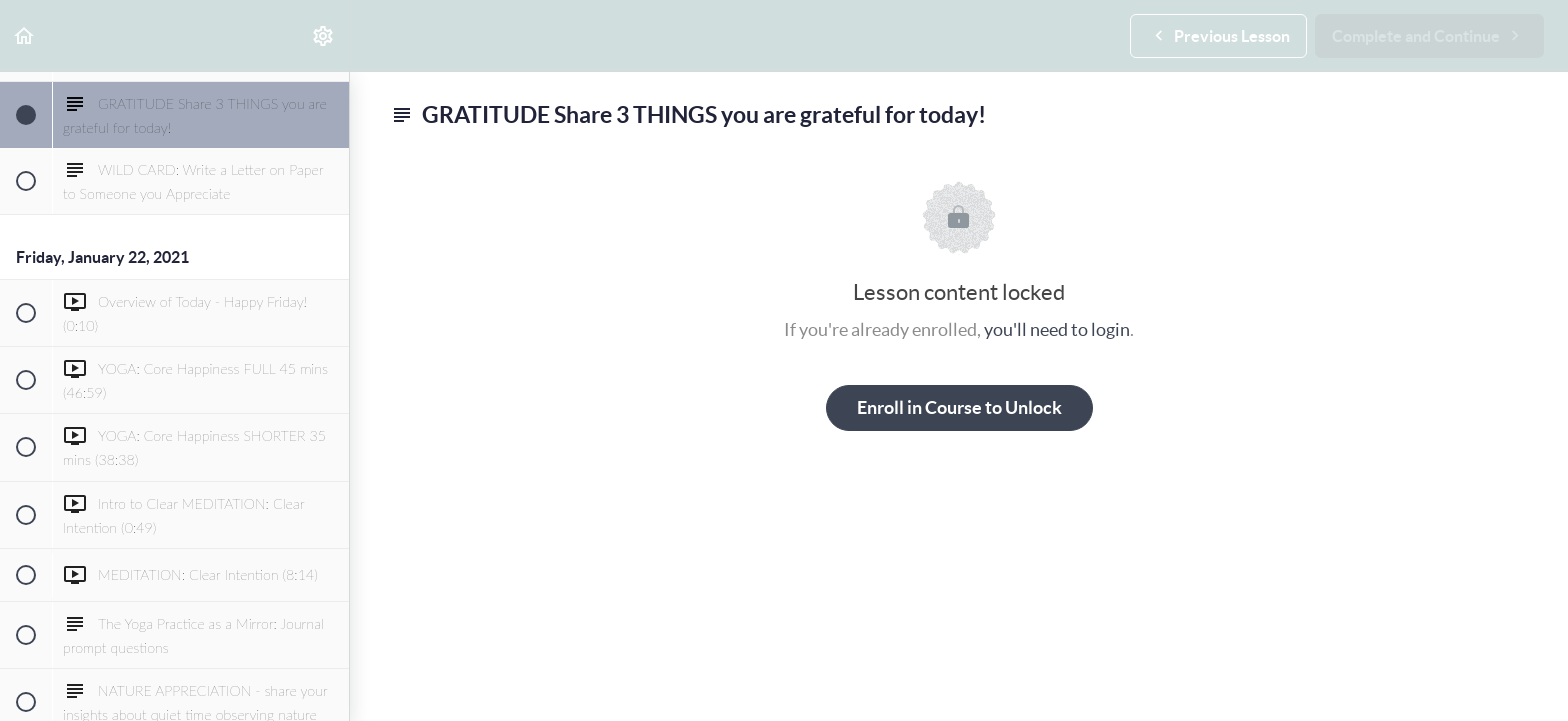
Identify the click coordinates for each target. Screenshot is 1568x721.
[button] (25, 35)
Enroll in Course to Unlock (959, 407)
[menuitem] (324, 35)
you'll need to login (1057, 329)
